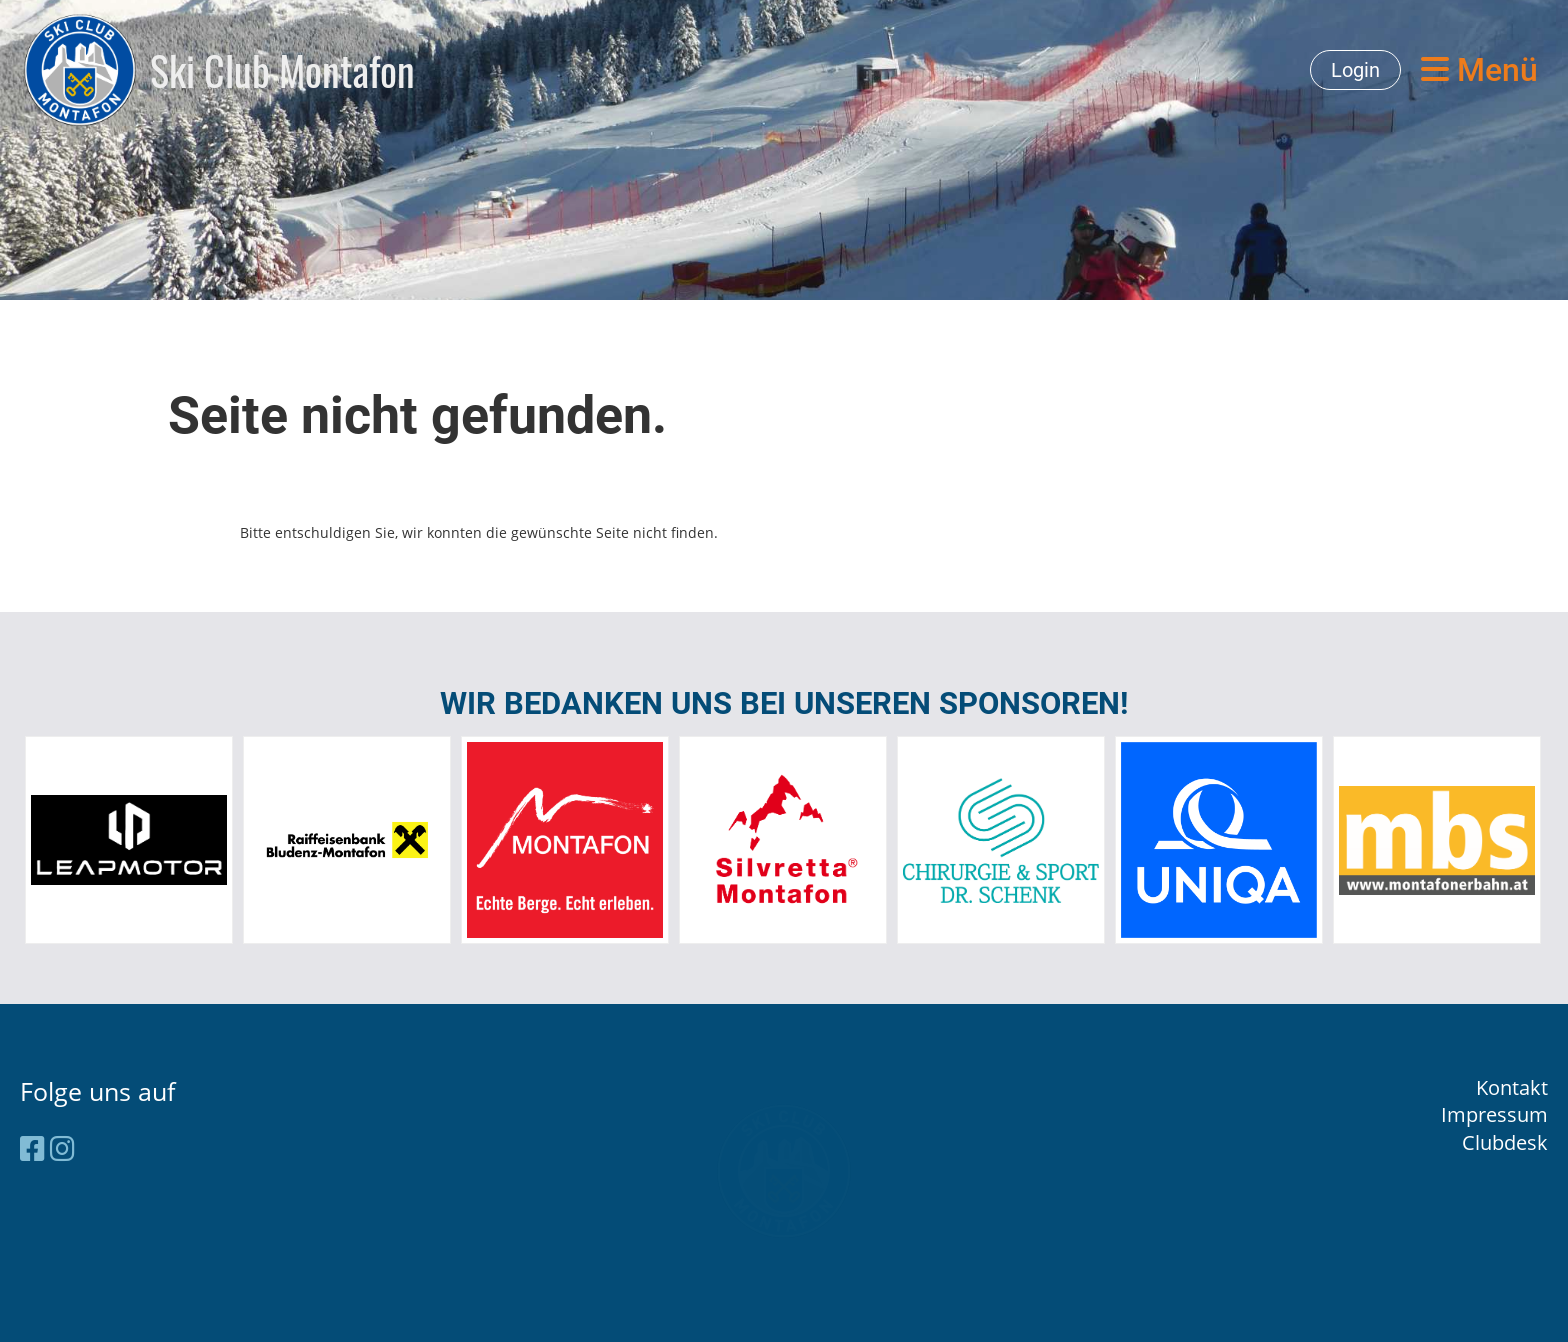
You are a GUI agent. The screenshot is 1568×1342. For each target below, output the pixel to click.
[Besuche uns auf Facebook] (32, 1148)
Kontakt (1512, 1087)
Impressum (1494, 1114)
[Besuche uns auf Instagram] (62, 1148)
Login (1355, 70)
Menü (1479, 70)
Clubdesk (1505, 1142)
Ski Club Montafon (282, 70)
